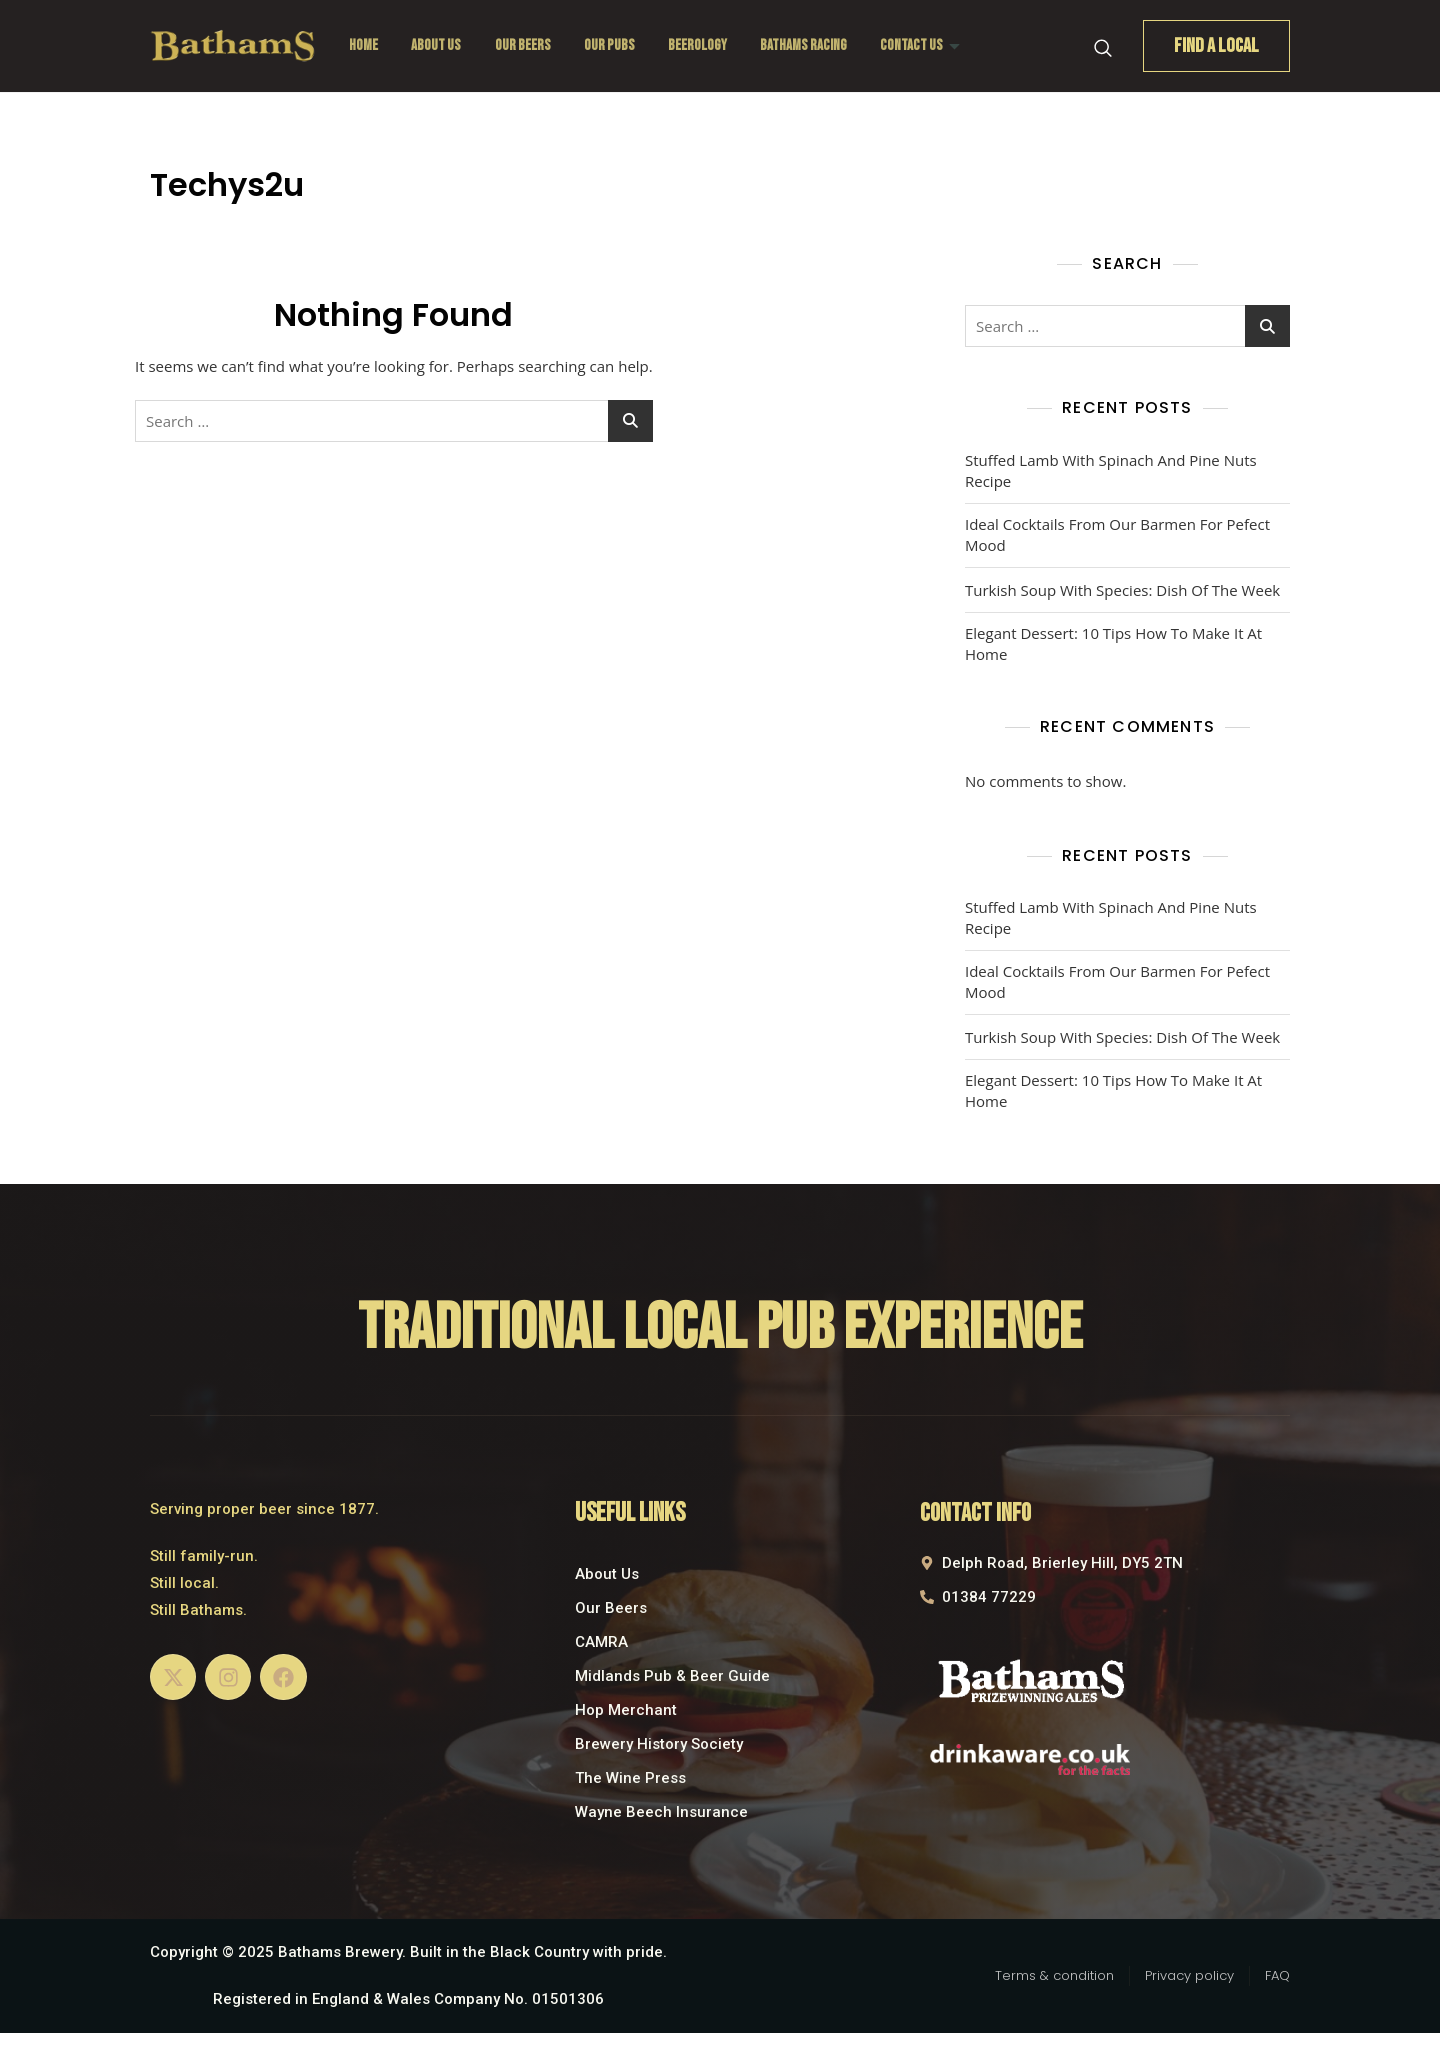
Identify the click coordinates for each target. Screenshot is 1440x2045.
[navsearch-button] (1103, 46)
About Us (437, 45)
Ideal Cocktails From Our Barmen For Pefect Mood (1117, 534)
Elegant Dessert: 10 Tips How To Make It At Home (1113, 643)
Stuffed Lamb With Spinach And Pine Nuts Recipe (1111, 470)
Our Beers (524, 45)
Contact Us (925, 45)
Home (363, 45)
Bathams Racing (807, 45)
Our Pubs (611, 45)
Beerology (700, 45)
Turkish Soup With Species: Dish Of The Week (1122, 590)
